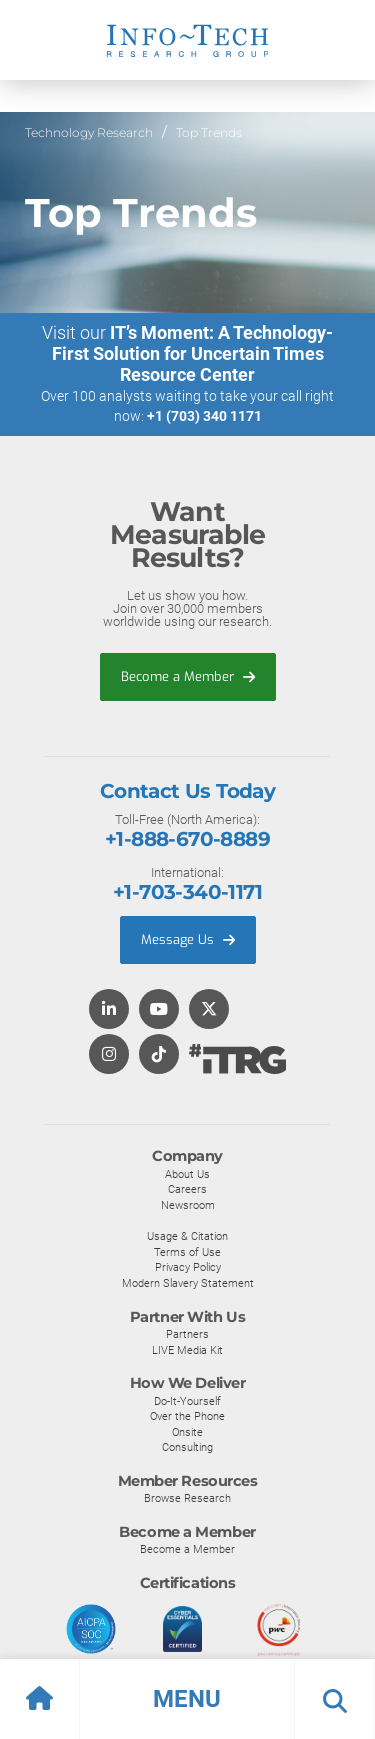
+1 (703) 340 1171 (204, 416)
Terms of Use (187, 1252)
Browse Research (187, 1498)
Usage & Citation (187, 1236)
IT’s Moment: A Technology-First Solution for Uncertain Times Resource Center (193, 353)
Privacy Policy (188, 1267)
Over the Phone (187, 1416)
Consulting (187, 1447)
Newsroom (188, 1205)
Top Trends (209, 132)
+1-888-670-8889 (187, 839)
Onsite (187, 1432)
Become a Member (188, 676)
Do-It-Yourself (187, 1401)
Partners (187, 1334)
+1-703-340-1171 (187, 892)
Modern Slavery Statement (188, 1283)
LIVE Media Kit (187, 1350)
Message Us (188, 939)
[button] (187, 1699)
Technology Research (89, 132)
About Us (187, 1174)
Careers (187, 1189)
